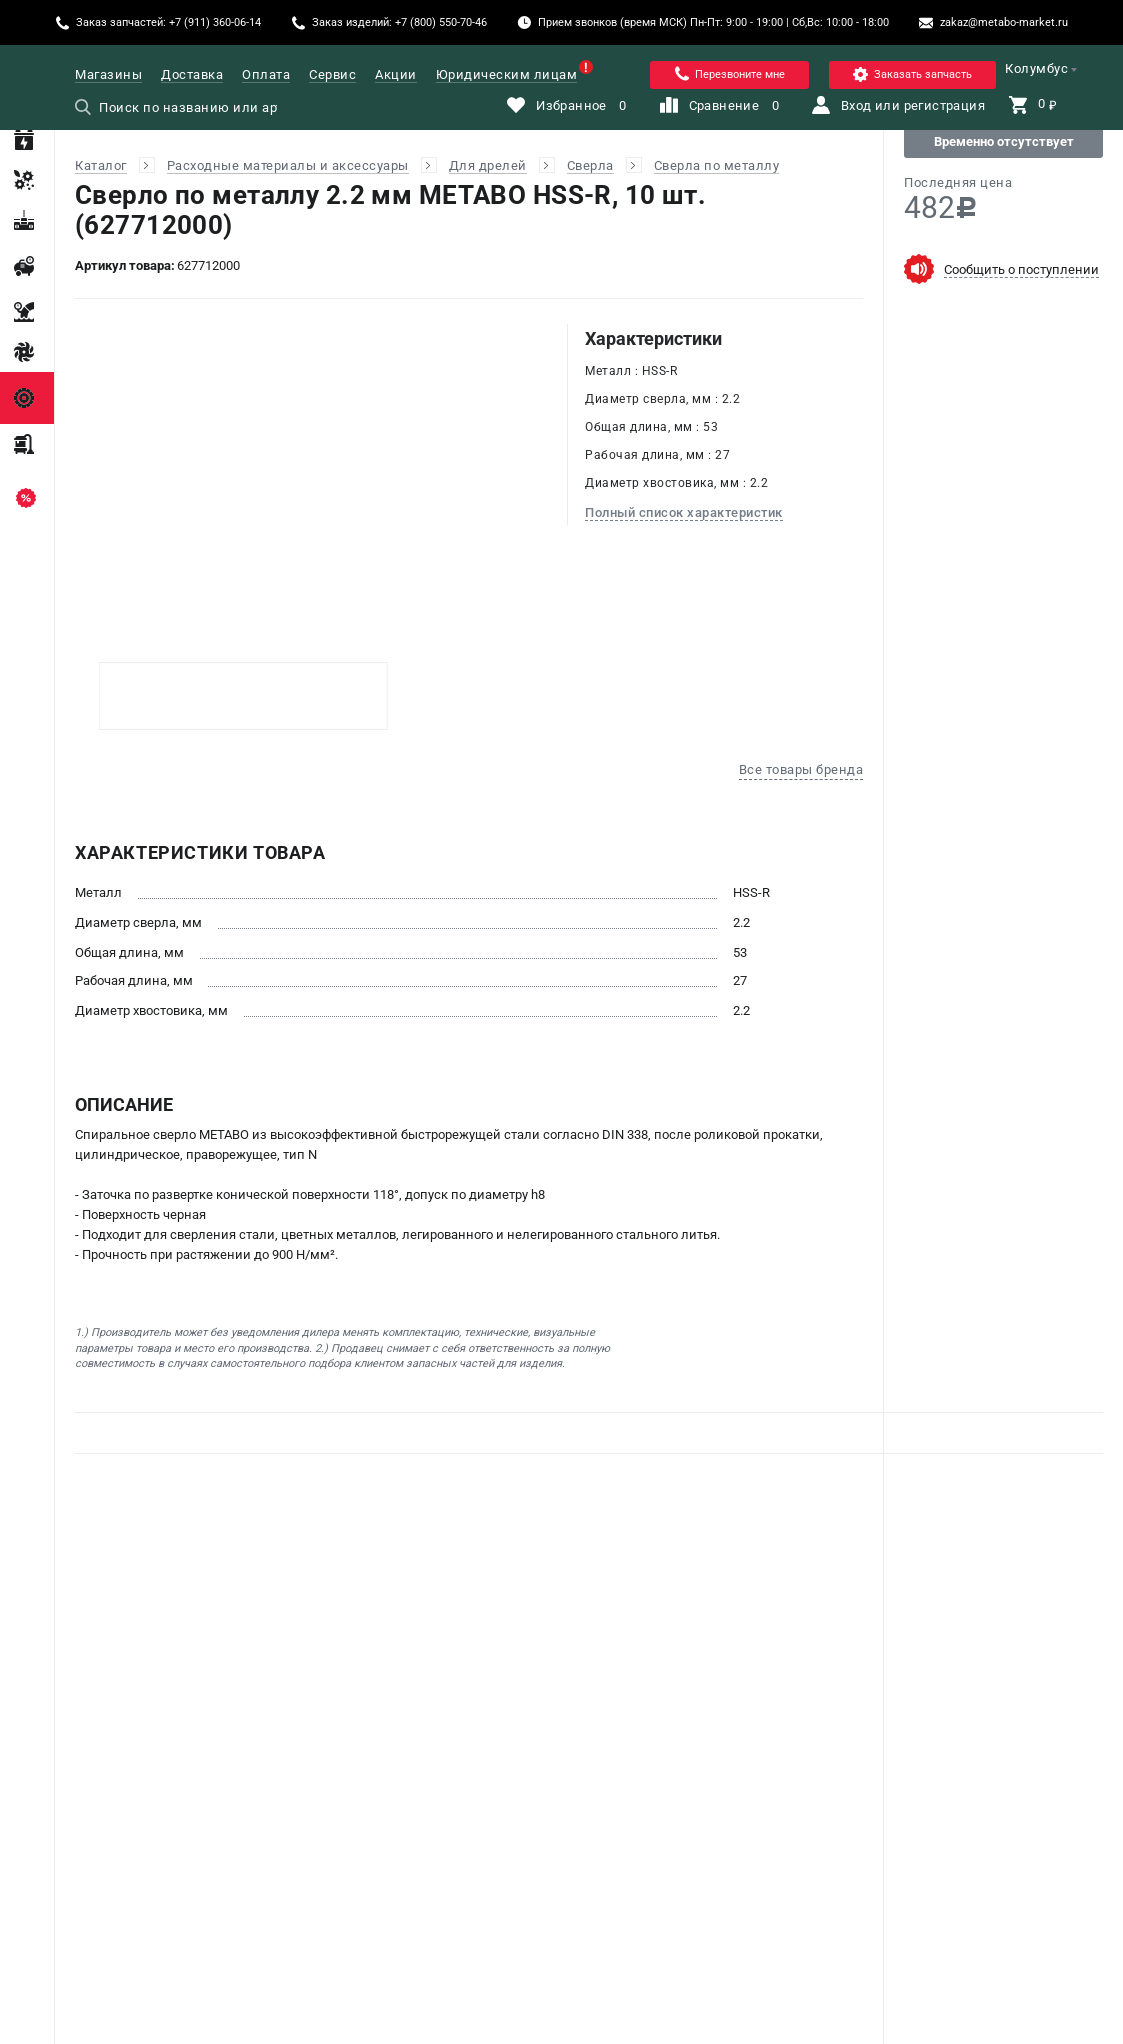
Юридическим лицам (507, 74)
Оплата (266, 74)
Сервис (332, 74)
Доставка (192, 74)
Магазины (108, 74)
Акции (396, 74)
